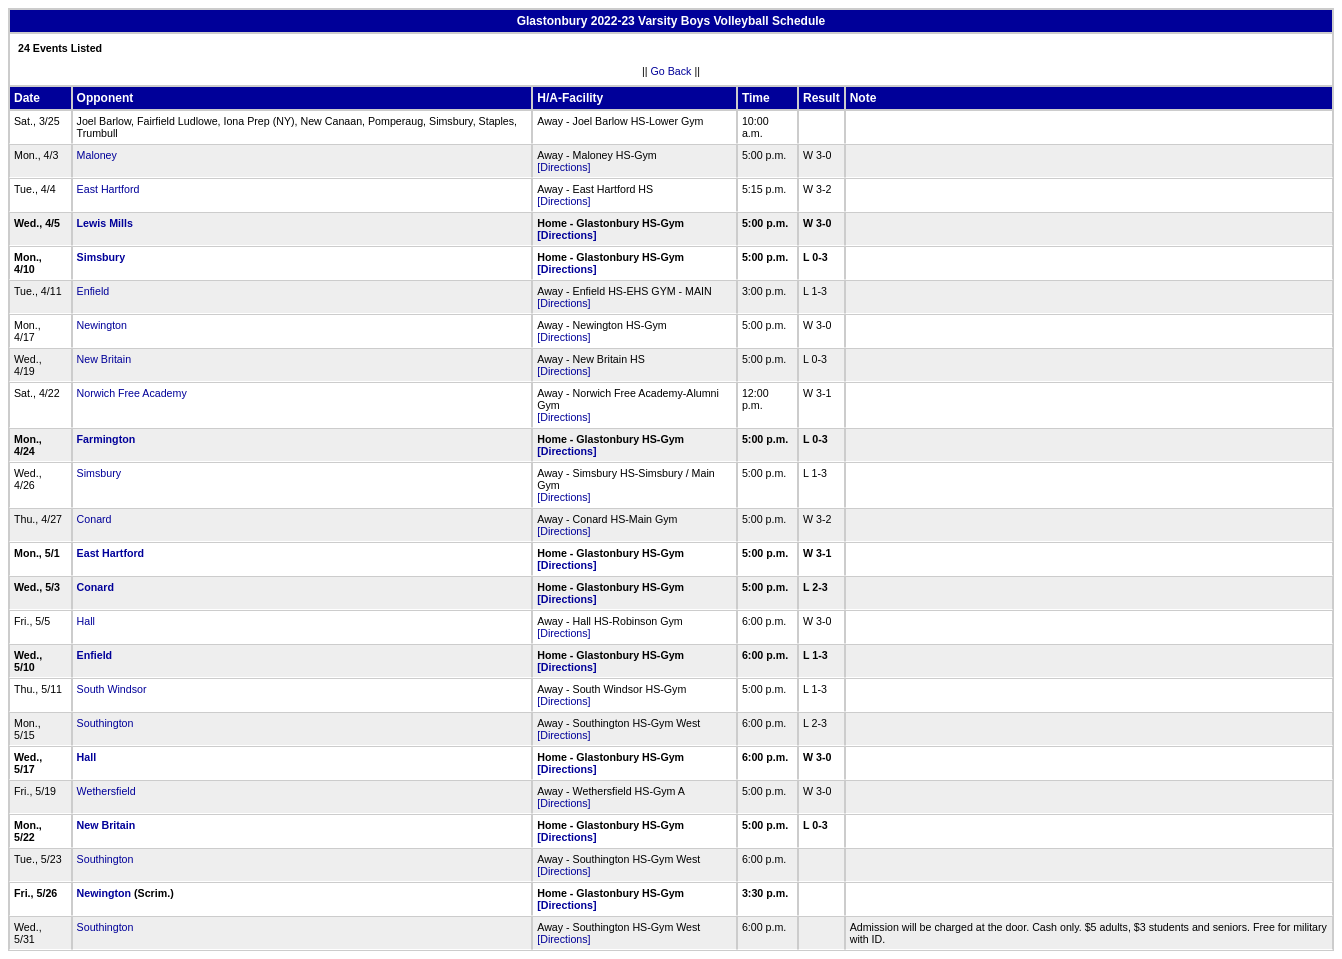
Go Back (671, 71)
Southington (105, 723)
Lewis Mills (105, 223)
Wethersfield (106, 791)
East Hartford (108, 189)
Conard (94, 519)
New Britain (104, 359)
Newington (102, 325)
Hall (86, 621)
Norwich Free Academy (132, 393)
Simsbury (101, 257)
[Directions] (563, 167)
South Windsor (112, 689)
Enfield (93, 291)
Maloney (97, 155)
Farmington (106, 439)
